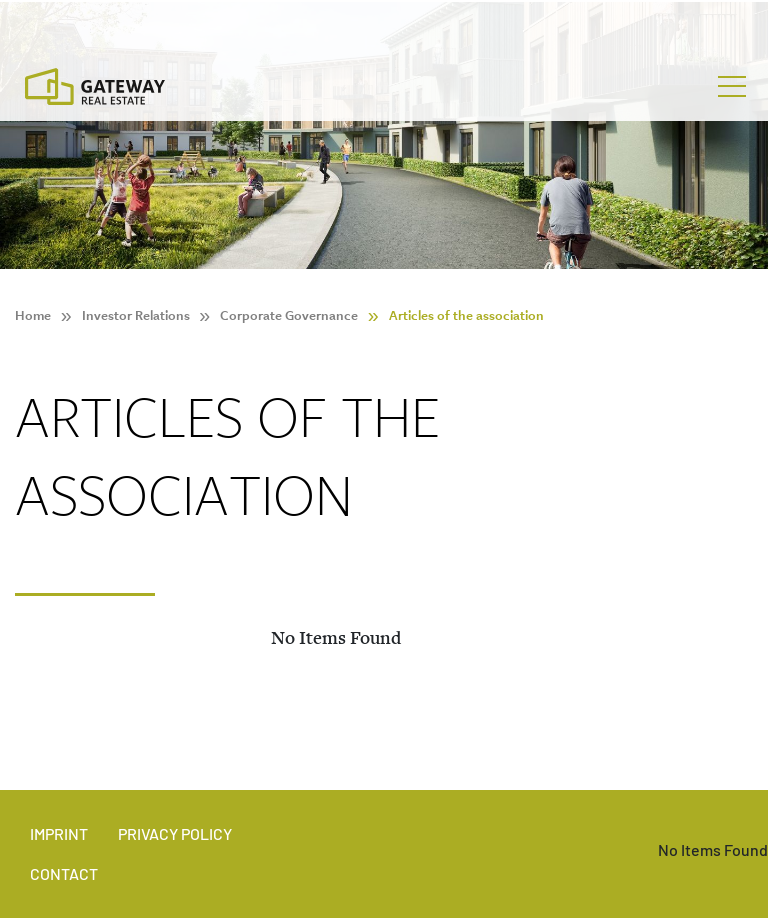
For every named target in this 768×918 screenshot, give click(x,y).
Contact (64, 873)
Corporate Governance (289, 315)
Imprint (59, 833)
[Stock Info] (384, 23)
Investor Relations (136, 315)
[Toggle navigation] (732, 87)
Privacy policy (175, 833)
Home (33, 315)
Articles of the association (466, 315)
